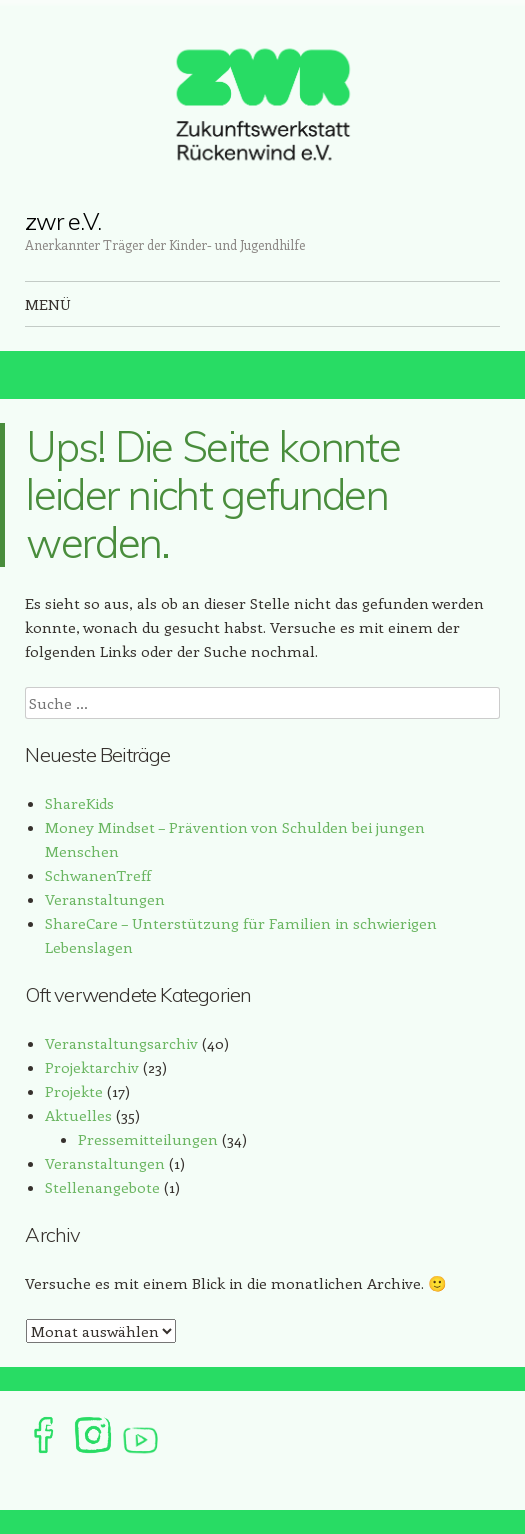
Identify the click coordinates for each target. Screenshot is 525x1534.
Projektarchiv (92, 1067)
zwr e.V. (62, 221)
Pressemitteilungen (148, 1139)
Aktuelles (78, 1115)
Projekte (74, 1091)
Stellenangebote (102, 1187)
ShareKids (79, 803)
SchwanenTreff (98, 875)
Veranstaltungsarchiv (121, 1043)
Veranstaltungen (105, 899)
